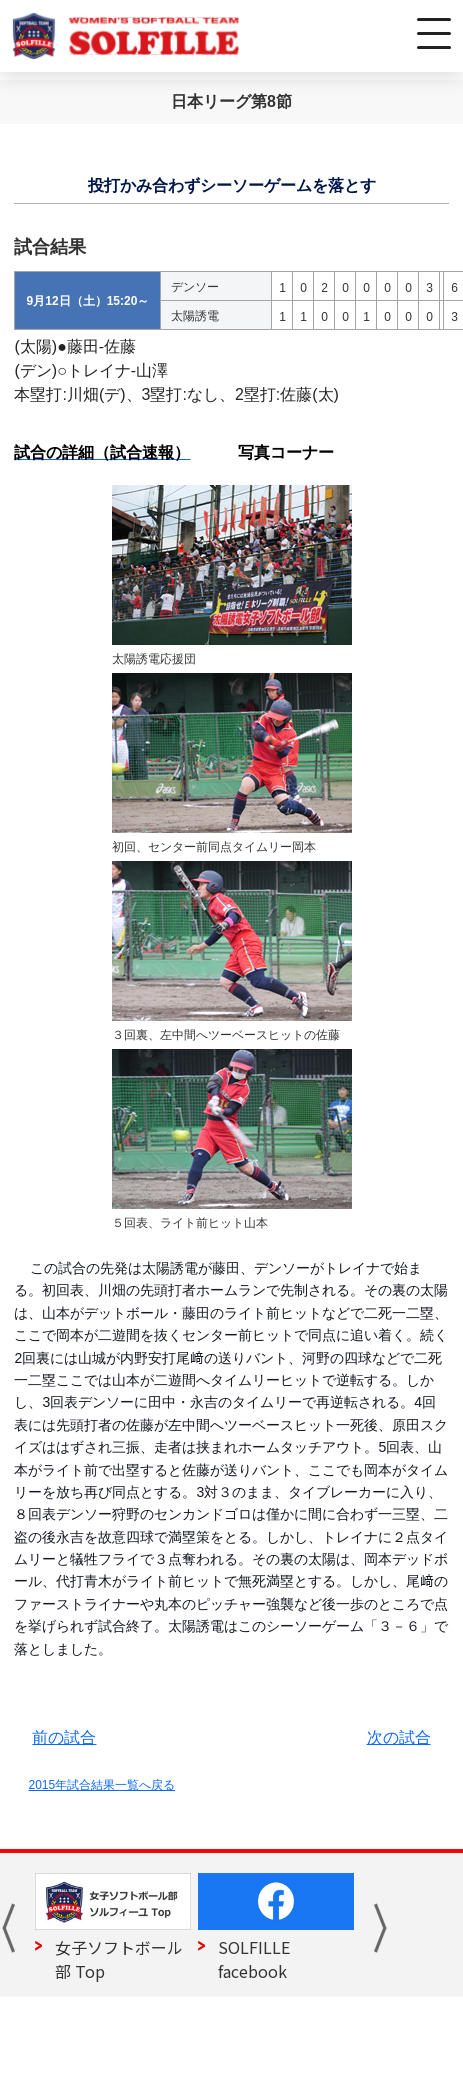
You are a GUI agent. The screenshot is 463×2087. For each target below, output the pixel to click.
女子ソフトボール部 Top (119, 1959)
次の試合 (399, 1737)
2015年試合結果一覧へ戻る (101, 1785)
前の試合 (64, 1737)
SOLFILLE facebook (254, 1959)
